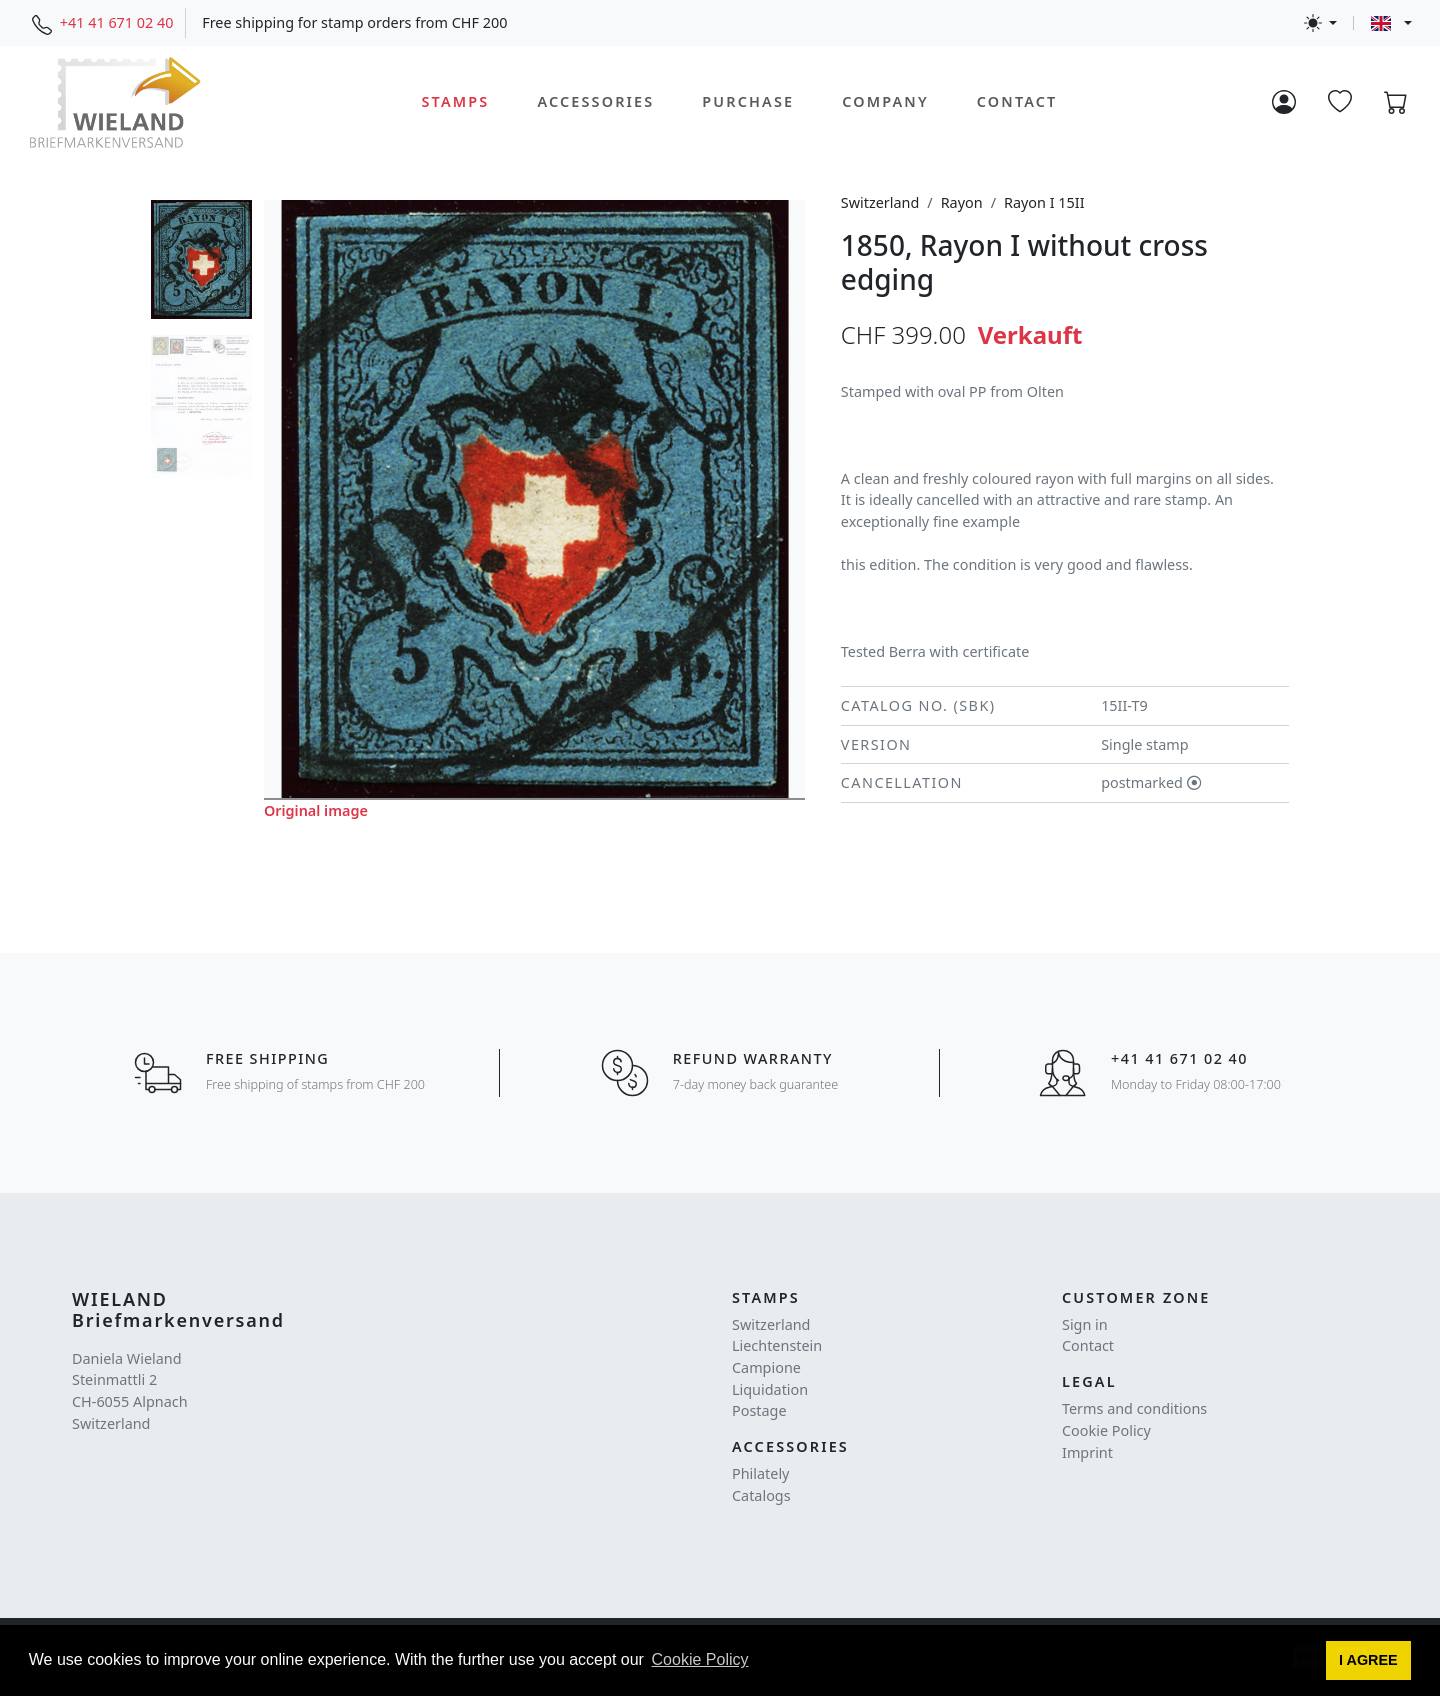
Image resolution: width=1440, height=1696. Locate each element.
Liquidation (770, 1389)
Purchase (748, 101)
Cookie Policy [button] (700, 1659)
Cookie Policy (1106, 1430)
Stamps (456, 101)
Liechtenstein (777, 1345)
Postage (759, 1410)
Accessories (595, 101)
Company (885, 101)
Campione (766, 1367)
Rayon (962, 202)
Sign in (1085, 1324)
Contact (1017, 101)
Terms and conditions (1134, 1408)
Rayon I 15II (1044, 202)
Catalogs (761, 1495)
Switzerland (880, 202)
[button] (1369, 1661)
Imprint (1087, 1452)
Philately (760, 1473)
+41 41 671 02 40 (117, 22)
